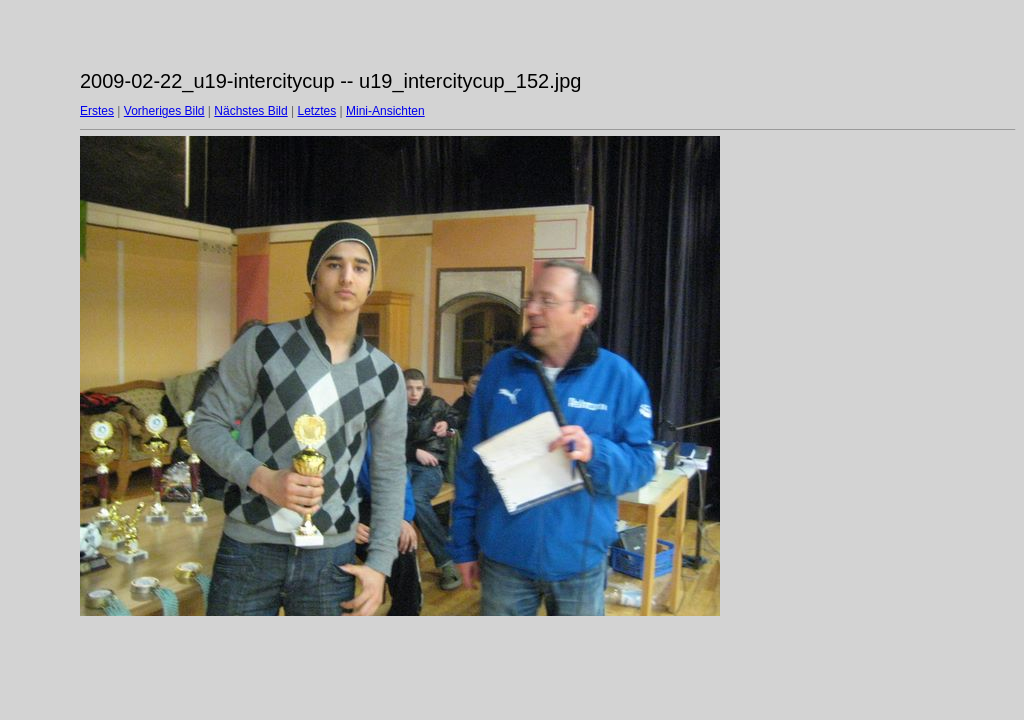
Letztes (317, 111)
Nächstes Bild (250, 111)
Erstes (97, 111)
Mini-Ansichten (385, 111)
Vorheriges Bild (164, 111)
